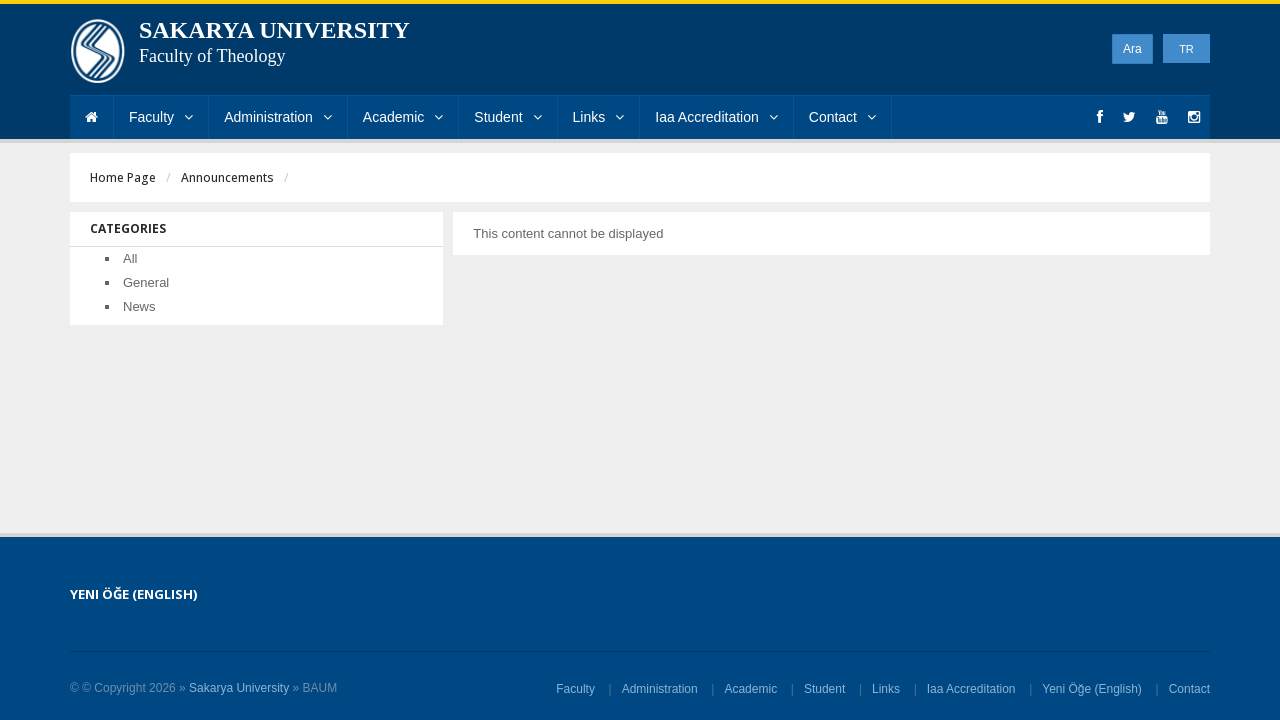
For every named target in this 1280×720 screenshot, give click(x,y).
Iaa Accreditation (716, 117)
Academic (403, 117)
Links (599, 117)
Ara (1132, 49)
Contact (842, 117)
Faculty (161, 117)
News (139, 306)
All (130, 258)
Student (507, 117)
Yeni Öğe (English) (1092, 689)
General (146, 282)
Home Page (123, 177)
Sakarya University (239, 688)
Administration (278, 117)
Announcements (227, 177)
